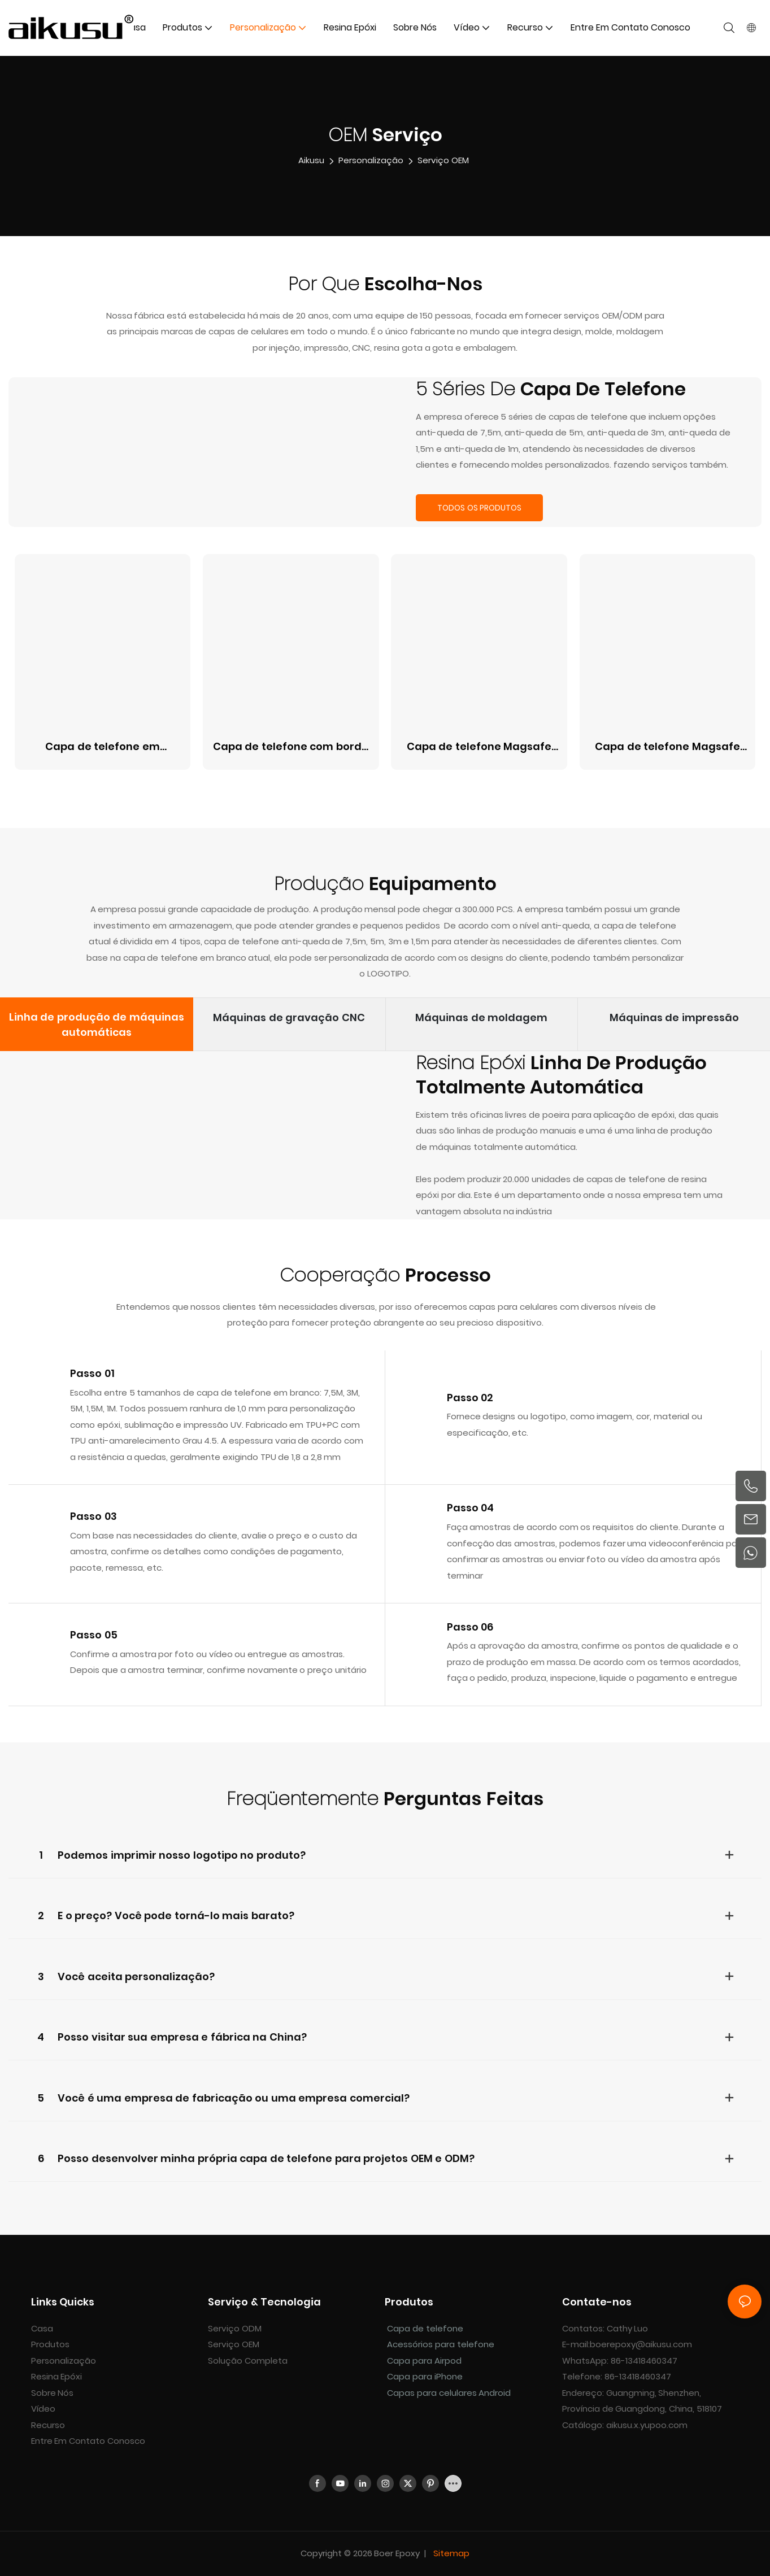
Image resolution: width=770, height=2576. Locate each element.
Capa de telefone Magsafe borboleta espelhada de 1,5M (667, 746)
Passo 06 (470, 1627)
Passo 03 (93, 1516)
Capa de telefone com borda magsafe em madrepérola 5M (291, 746)
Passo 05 (94, 1635)
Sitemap (450, 2553)
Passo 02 (470, 1398)
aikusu (311, 160)
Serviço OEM (443, 160)
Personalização (370, 160)
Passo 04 (470, 1508)
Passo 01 (92, 1373)
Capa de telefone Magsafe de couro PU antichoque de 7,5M (479, 746)
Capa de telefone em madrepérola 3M (102, 746)
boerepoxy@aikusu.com (641, 2344)
